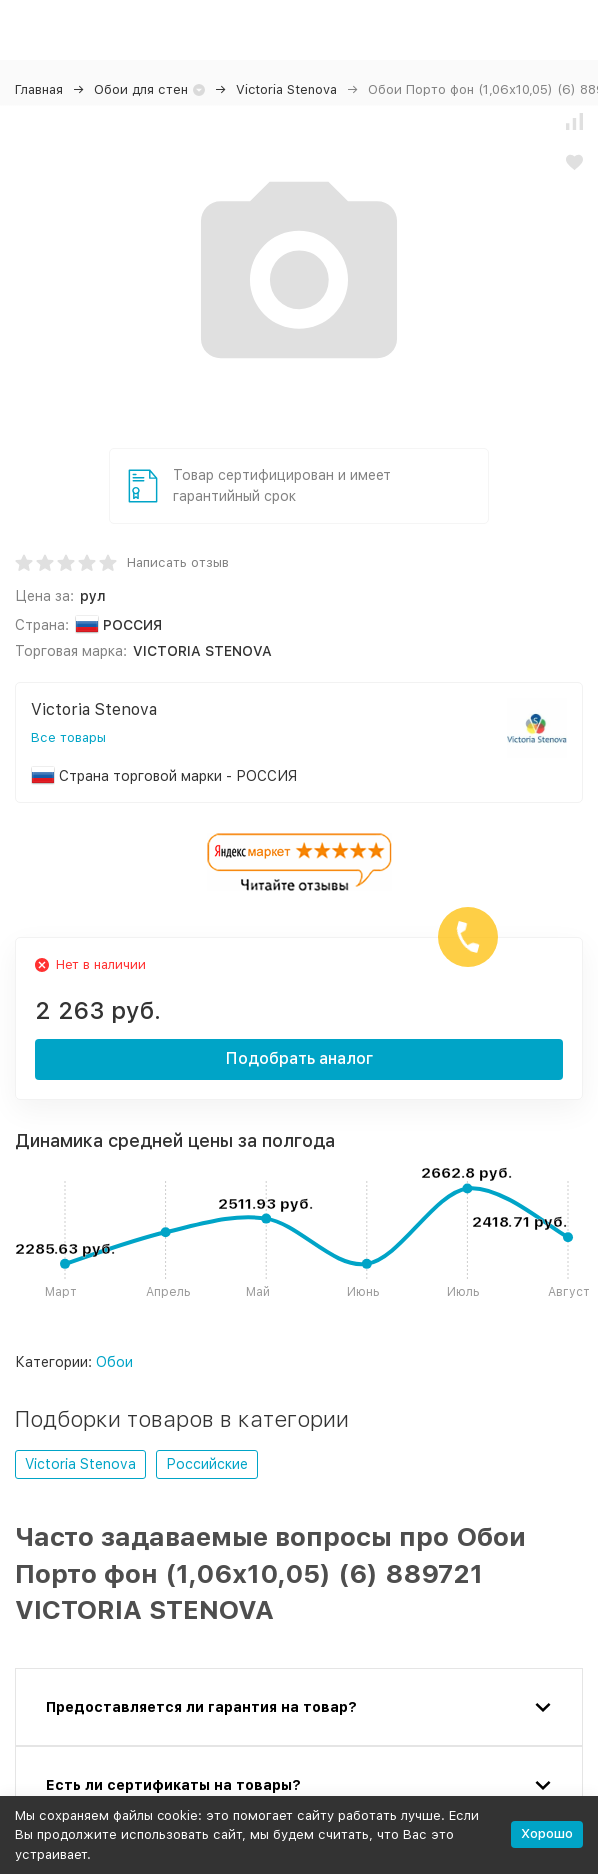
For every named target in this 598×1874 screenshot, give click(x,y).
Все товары (68, 737)
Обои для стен (141, 89)
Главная (39, 89)
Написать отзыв (178, 562)
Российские (207, 1464)
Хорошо (547, 1833)
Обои (114, 1362)
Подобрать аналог (299, 1058)
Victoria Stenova (286, 89)
